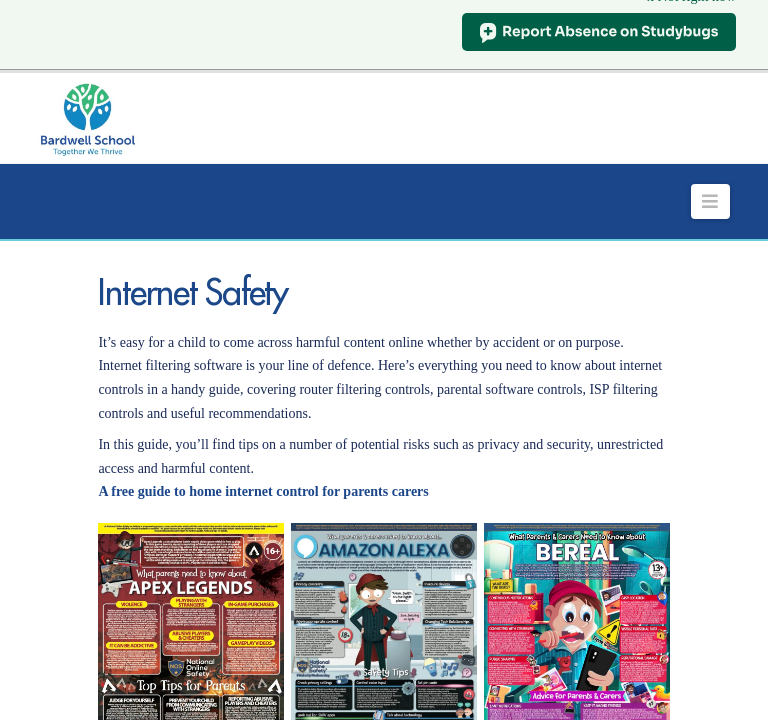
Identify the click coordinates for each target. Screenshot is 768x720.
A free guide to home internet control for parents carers (263, 470)
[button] (710, 179)
